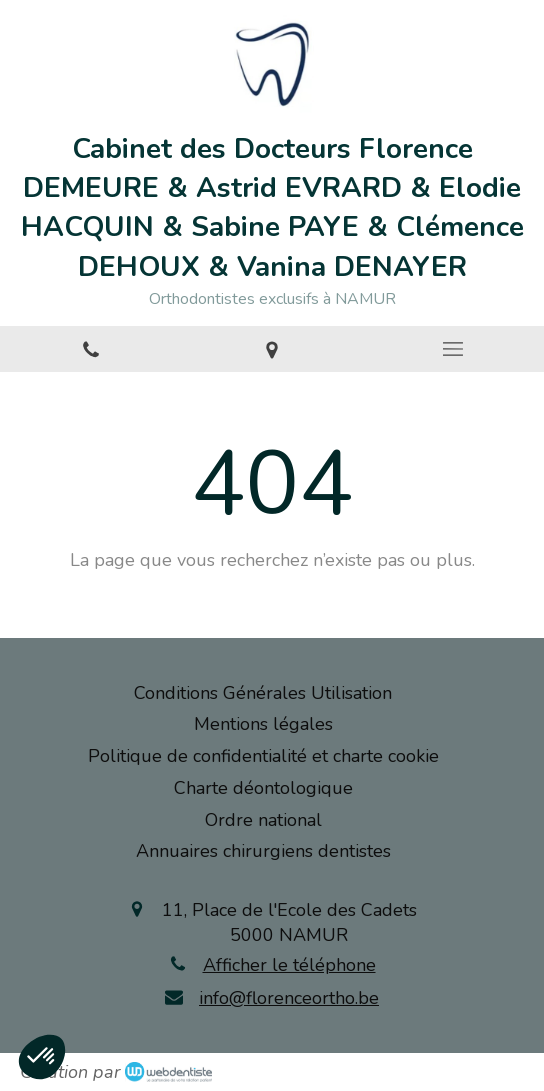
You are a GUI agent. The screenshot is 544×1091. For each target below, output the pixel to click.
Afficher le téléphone (289, 965)
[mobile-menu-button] (453, 349)
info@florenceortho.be (289, 998)
